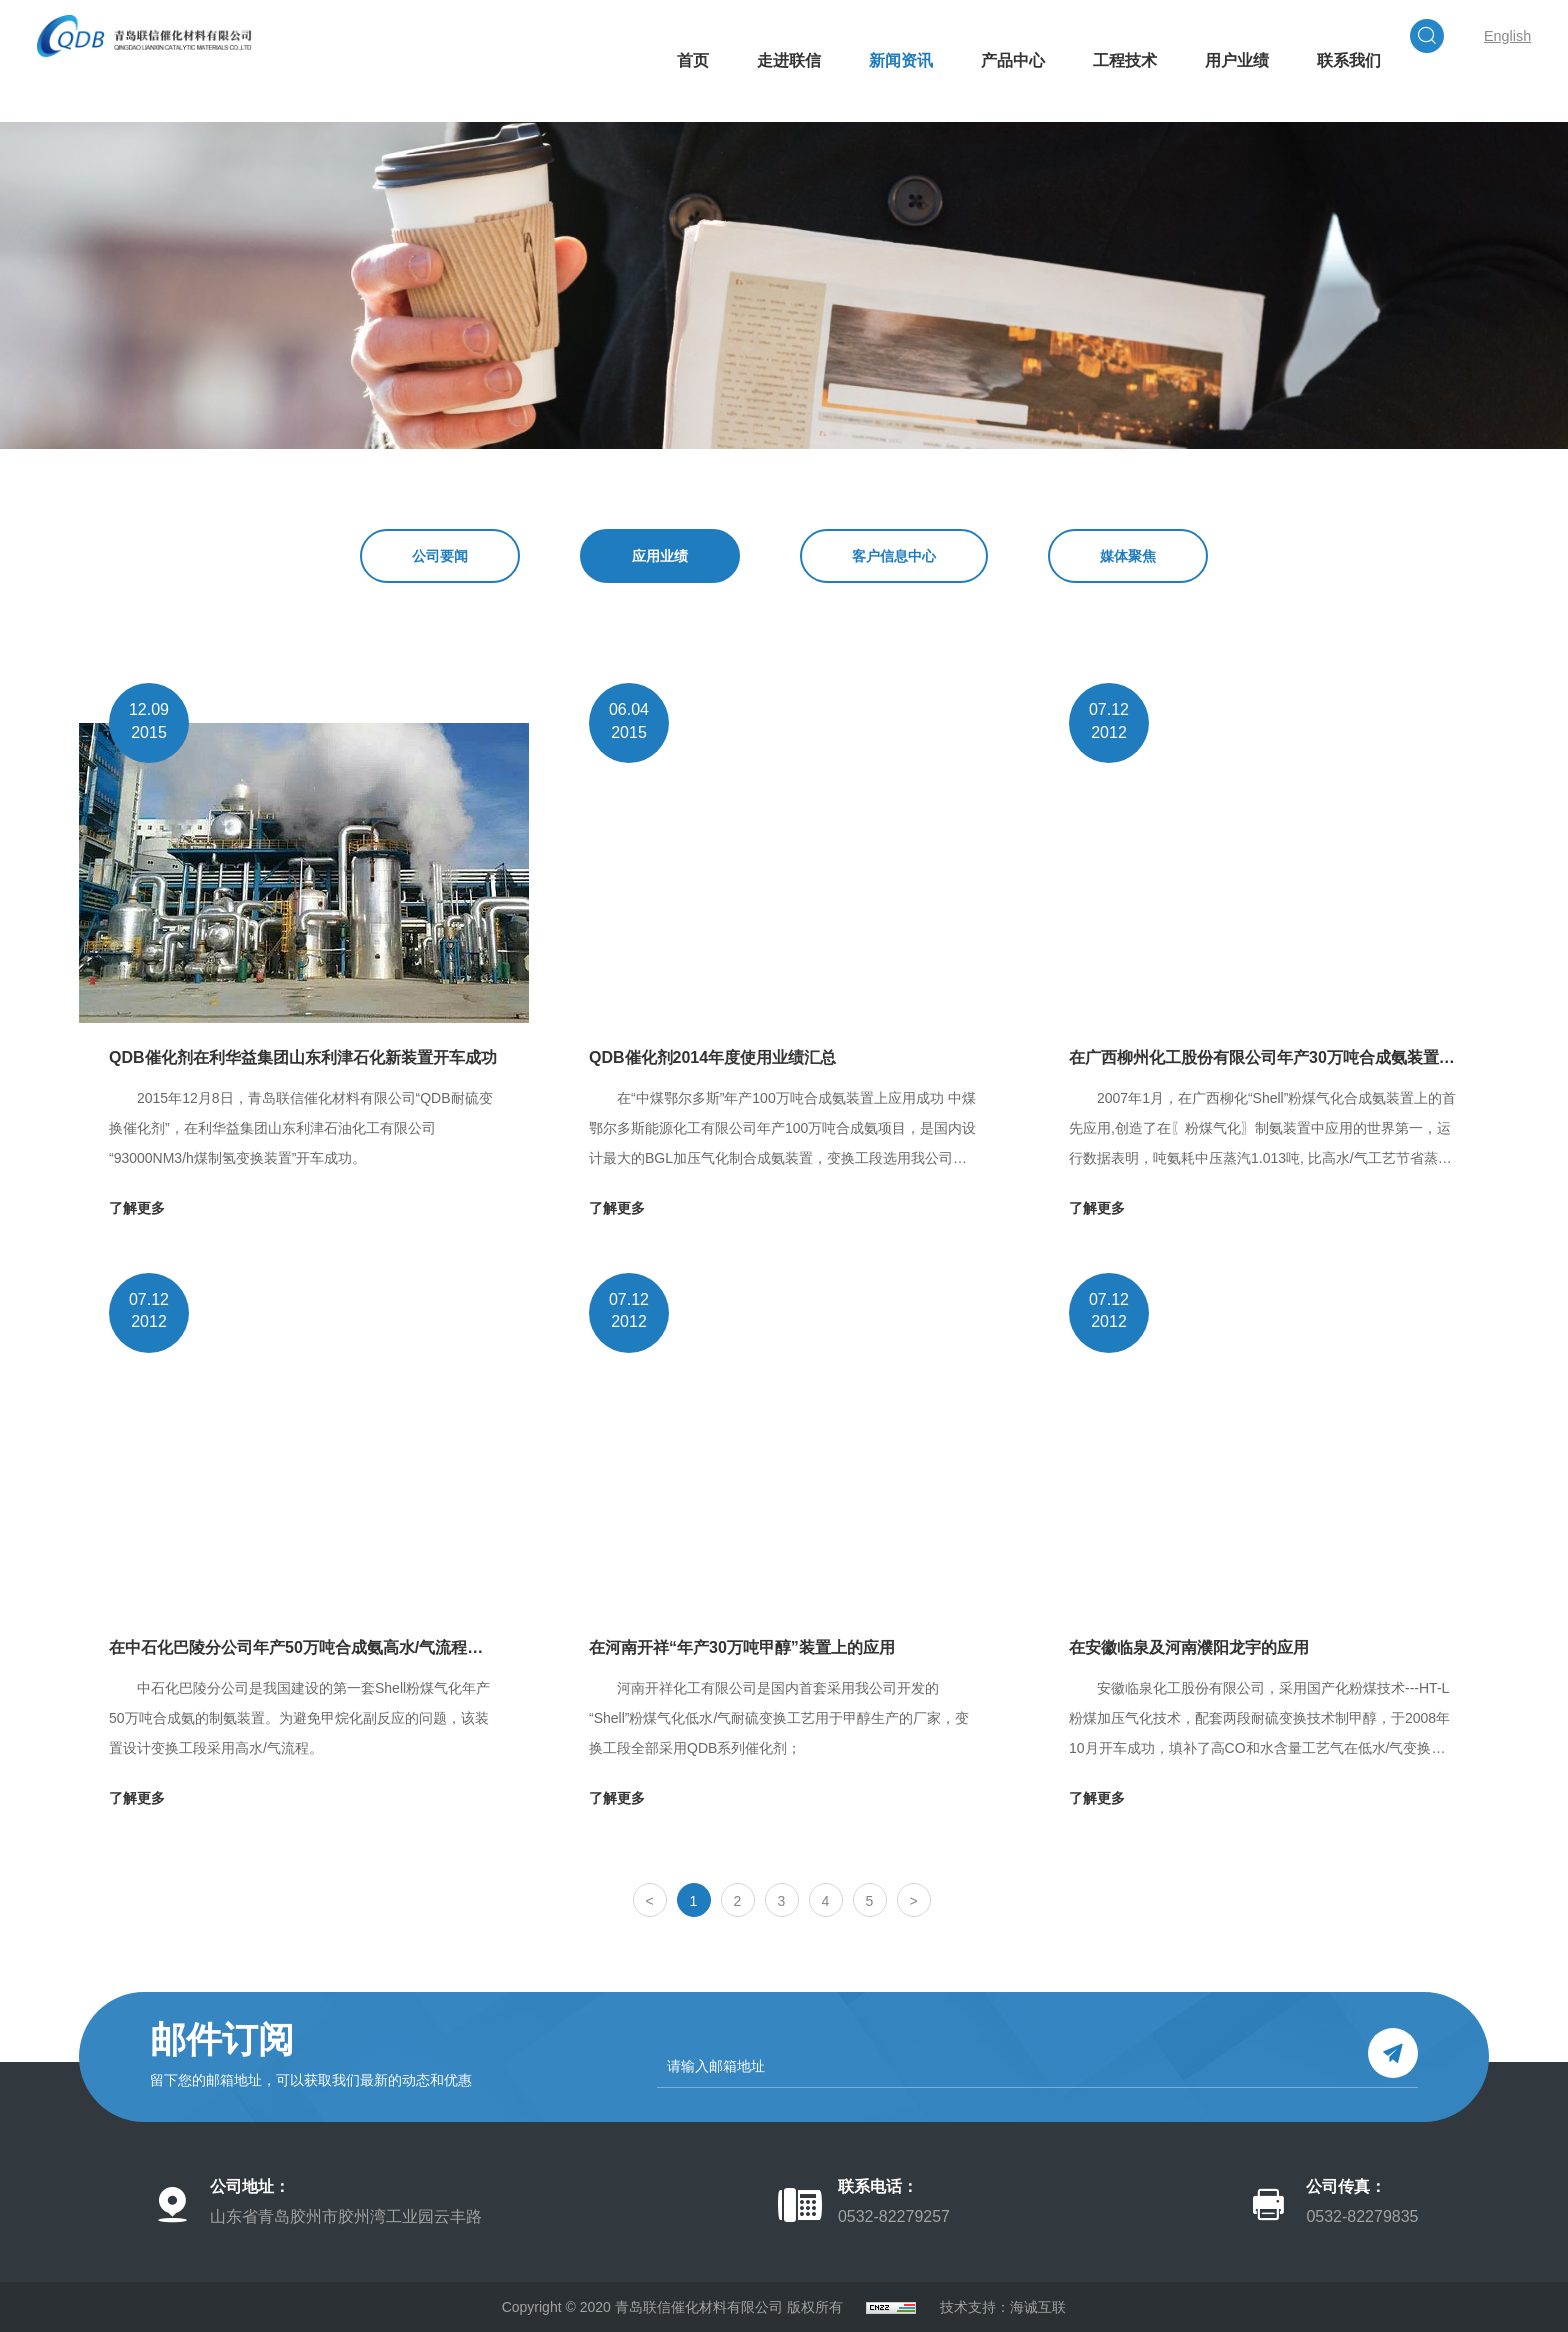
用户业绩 (1182, 146)
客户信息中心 (894, 556)
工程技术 (1070, 146)
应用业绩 (660, 556)
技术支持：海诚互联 (1003, 2307)
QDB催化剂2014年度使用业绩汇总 (712, 1057)
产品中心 (958, 146)
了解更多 (137, 1208)
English (1416, 60)
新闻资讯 (846, 146)
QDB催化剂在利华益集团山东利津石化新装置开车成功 (303, 1057)
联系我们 (1294, 146)
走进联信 (734, 146)
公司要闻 (440, 556)
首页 (638, 146)
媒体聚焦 (1128, 556)
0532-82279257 (894, 2216)
